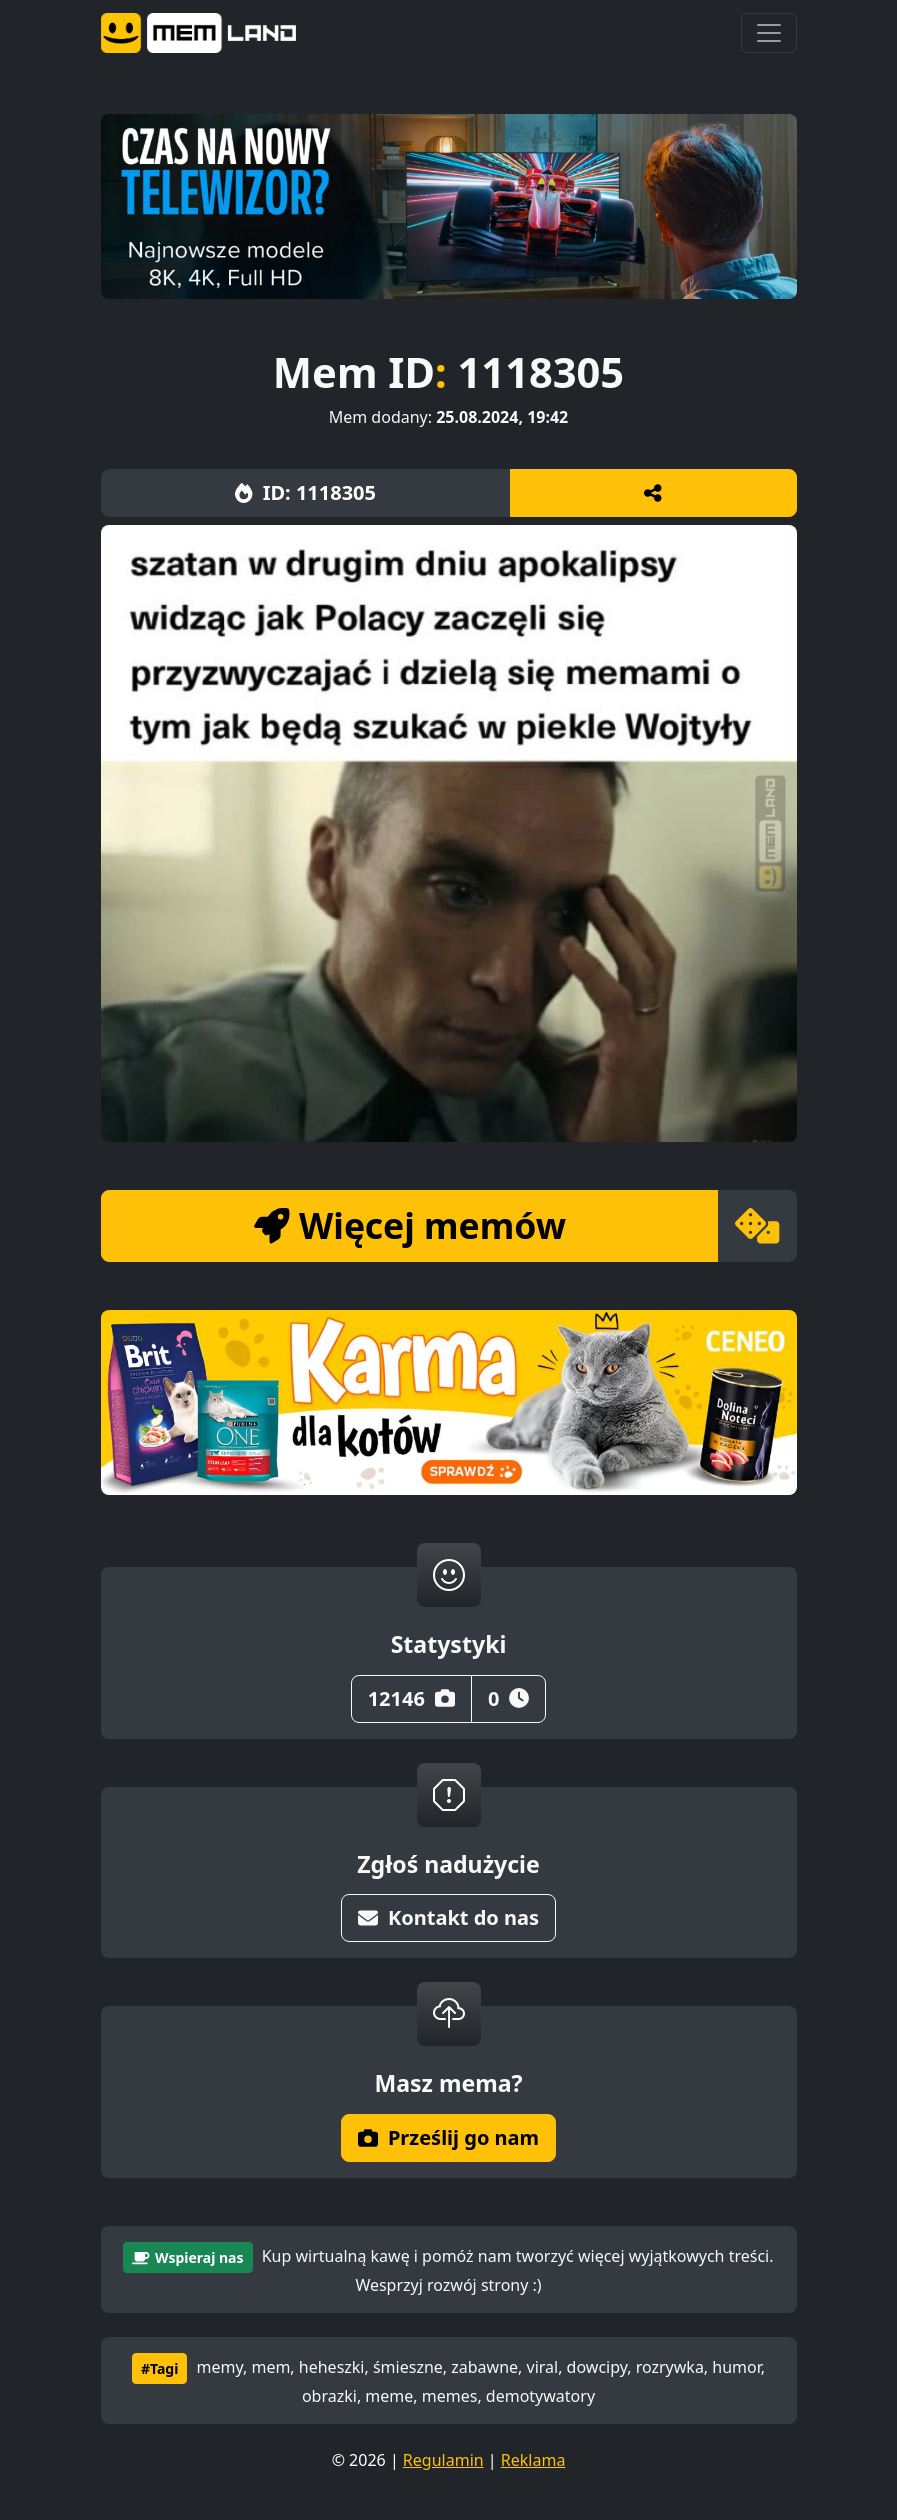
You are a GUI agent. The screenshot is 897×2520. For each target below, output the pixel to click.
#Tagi (159, 2368)
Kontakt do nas (448, 1917)
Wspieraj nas (187, 2257)
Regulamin (443, 2460)
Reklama (533, 2460)
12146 (411, 1698)
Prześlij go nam (448, 2137)
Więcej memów (410, 1225)
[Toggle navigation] (769, 33)
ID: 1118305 (305, 492)
